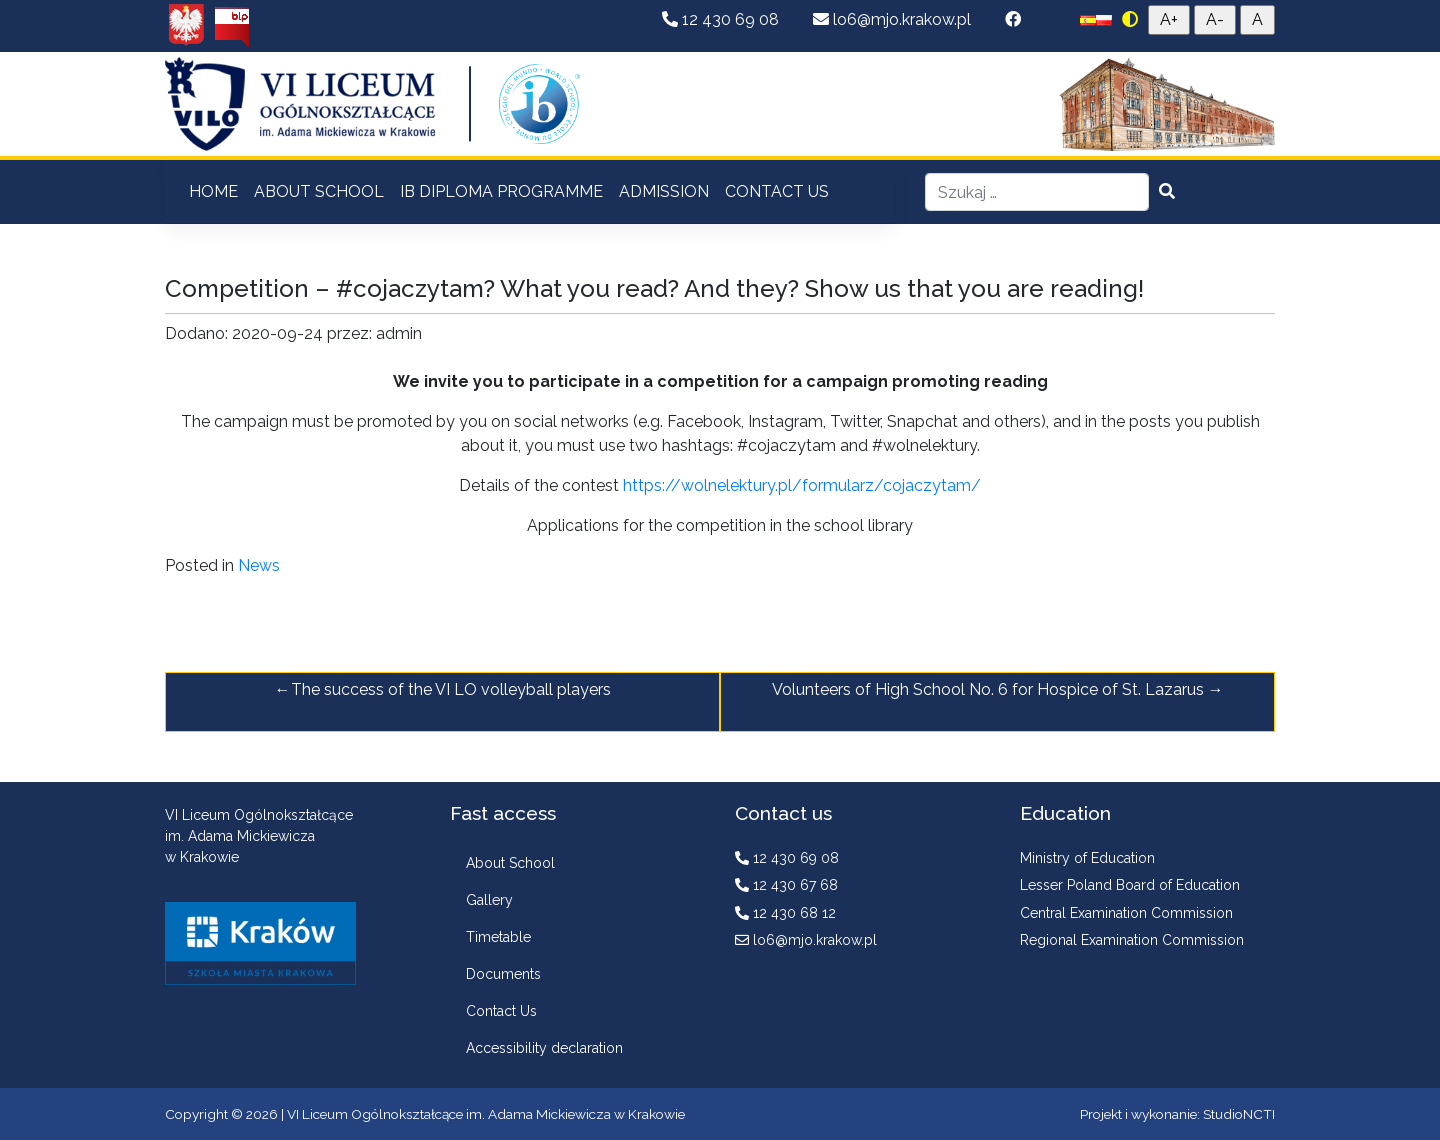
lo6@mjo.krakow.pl (894, 19)
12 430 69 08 (722, 19)
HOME (213, 191)
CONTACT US (777, 191)
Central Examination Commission (1126, 913)
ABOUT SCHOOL (319, 191)
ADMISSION (664, 191)
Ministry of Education (1087, 858)
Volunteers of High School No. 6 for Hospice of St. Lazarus (988, 689)
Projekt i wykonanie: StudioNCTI (1177, 1114)
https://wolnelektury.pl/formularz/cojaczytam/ (800, 485)
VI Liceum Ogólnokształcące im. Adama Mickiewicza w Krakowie (486, 1114)
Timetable (498, 937)
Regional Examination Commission (1132, 940)
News (259, 565)
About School (510, 863)
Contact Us (501, 1011)
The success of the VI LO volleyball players (451, 689)
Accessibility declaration (544, 1048)
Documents (503, 974)
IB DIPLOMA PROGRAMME (501, 191)
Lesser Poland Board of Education (1130, 885)
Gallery (489, 900)
